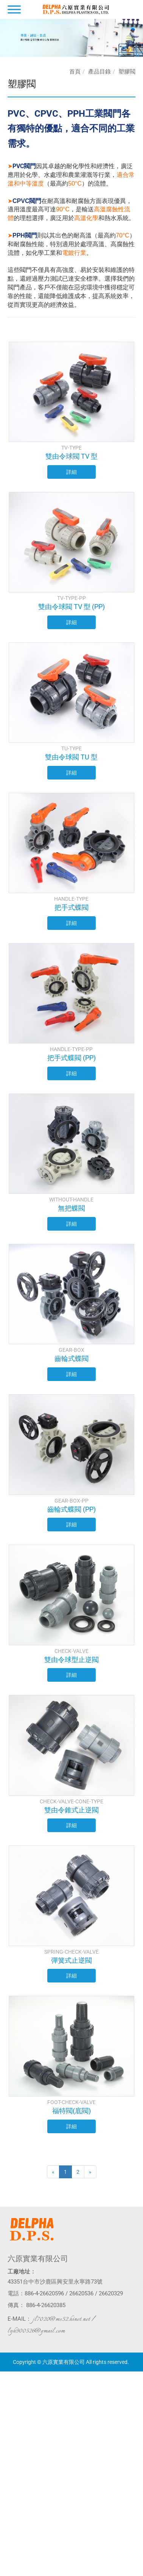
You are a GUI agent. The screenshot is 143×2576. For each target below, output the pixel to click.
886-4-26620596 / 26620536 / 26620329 (74, 2293)
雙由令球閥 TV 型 (71, 456)
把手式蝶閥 (71, 907)
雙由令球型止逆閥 (71, 1660)
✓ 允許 (7, 2390)
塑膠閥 (126, 71)
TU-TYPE (71, 748)
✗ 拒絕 (7, 2398)
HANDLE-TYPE (71, 899)
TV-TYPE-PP (71, 598)
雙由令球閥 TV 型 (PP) (71, 607)
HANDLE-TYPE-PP (71, 1049)
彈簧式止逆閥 (71, 1960)
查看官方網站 (37, 2451)
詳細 (71, 472)
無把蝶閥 (71, 1208)
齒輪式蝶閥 (71, 1358)
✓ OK (120, 2572)
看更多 (10, 2451)
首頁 (75, 71)
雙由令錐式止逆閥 (71, 1810)
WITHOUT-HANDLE (71, 1200)
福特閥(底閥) (71, 2111)
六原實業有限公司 (38, 2258)
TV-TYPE (71, 448)
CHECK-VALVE (71, 1651)
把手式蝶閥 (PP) (71, 1058)
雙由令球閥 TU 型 (71, 757)
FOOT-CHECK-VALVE (71, 2102)
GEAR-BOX (71, 1350)
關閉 (5, 2375)
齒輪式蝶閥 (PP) (71, 1509)
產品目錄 (99, 71)
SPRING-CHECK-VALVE (71, 1952)
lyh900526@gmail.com (36, 2331)
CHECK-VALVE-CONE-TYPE (71, 1801)
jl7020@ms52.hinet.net (61, 2319)
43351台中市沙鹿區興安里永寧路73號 (55, 2281)
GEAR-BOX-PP (71, 1501)
